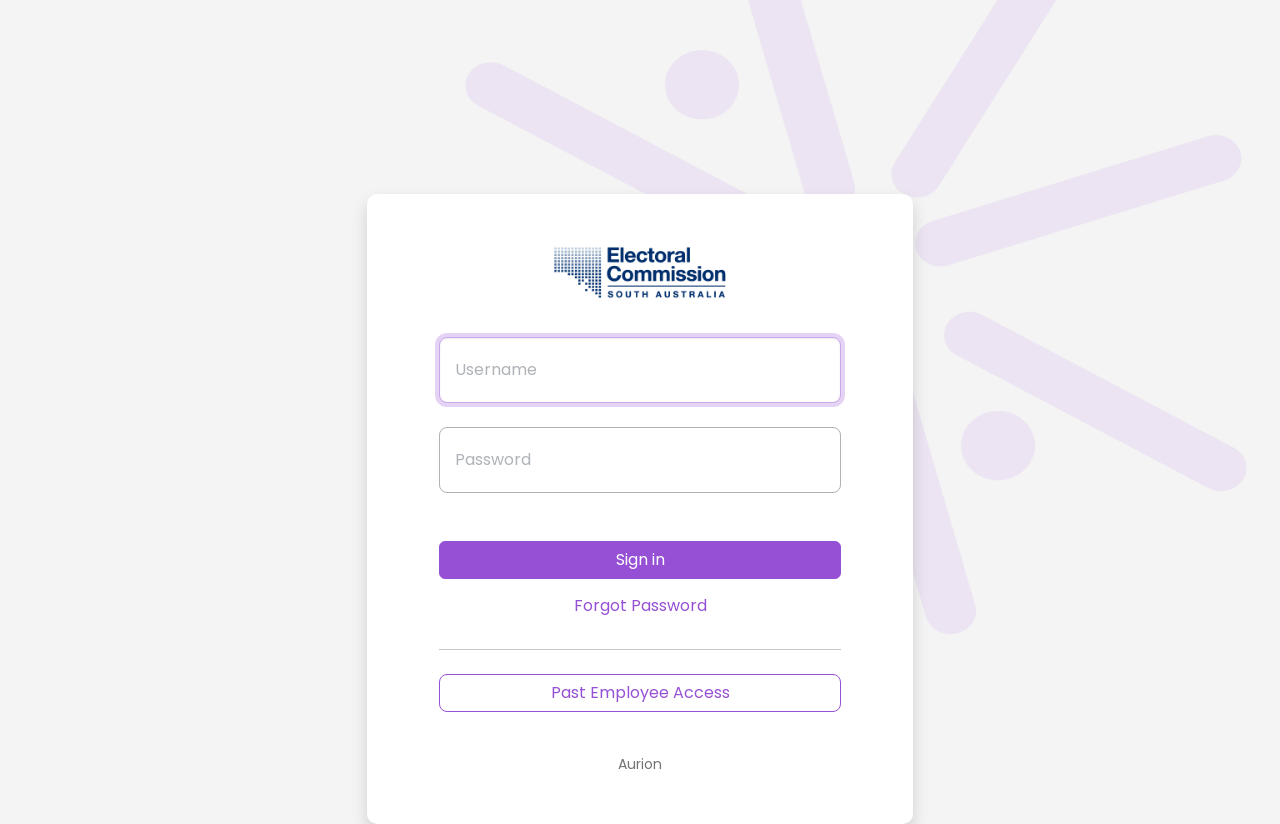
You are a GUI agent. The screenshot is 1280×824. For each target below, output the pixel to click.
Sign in (640, 559)
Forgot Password (640, 605)
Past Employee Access (640, 692)
